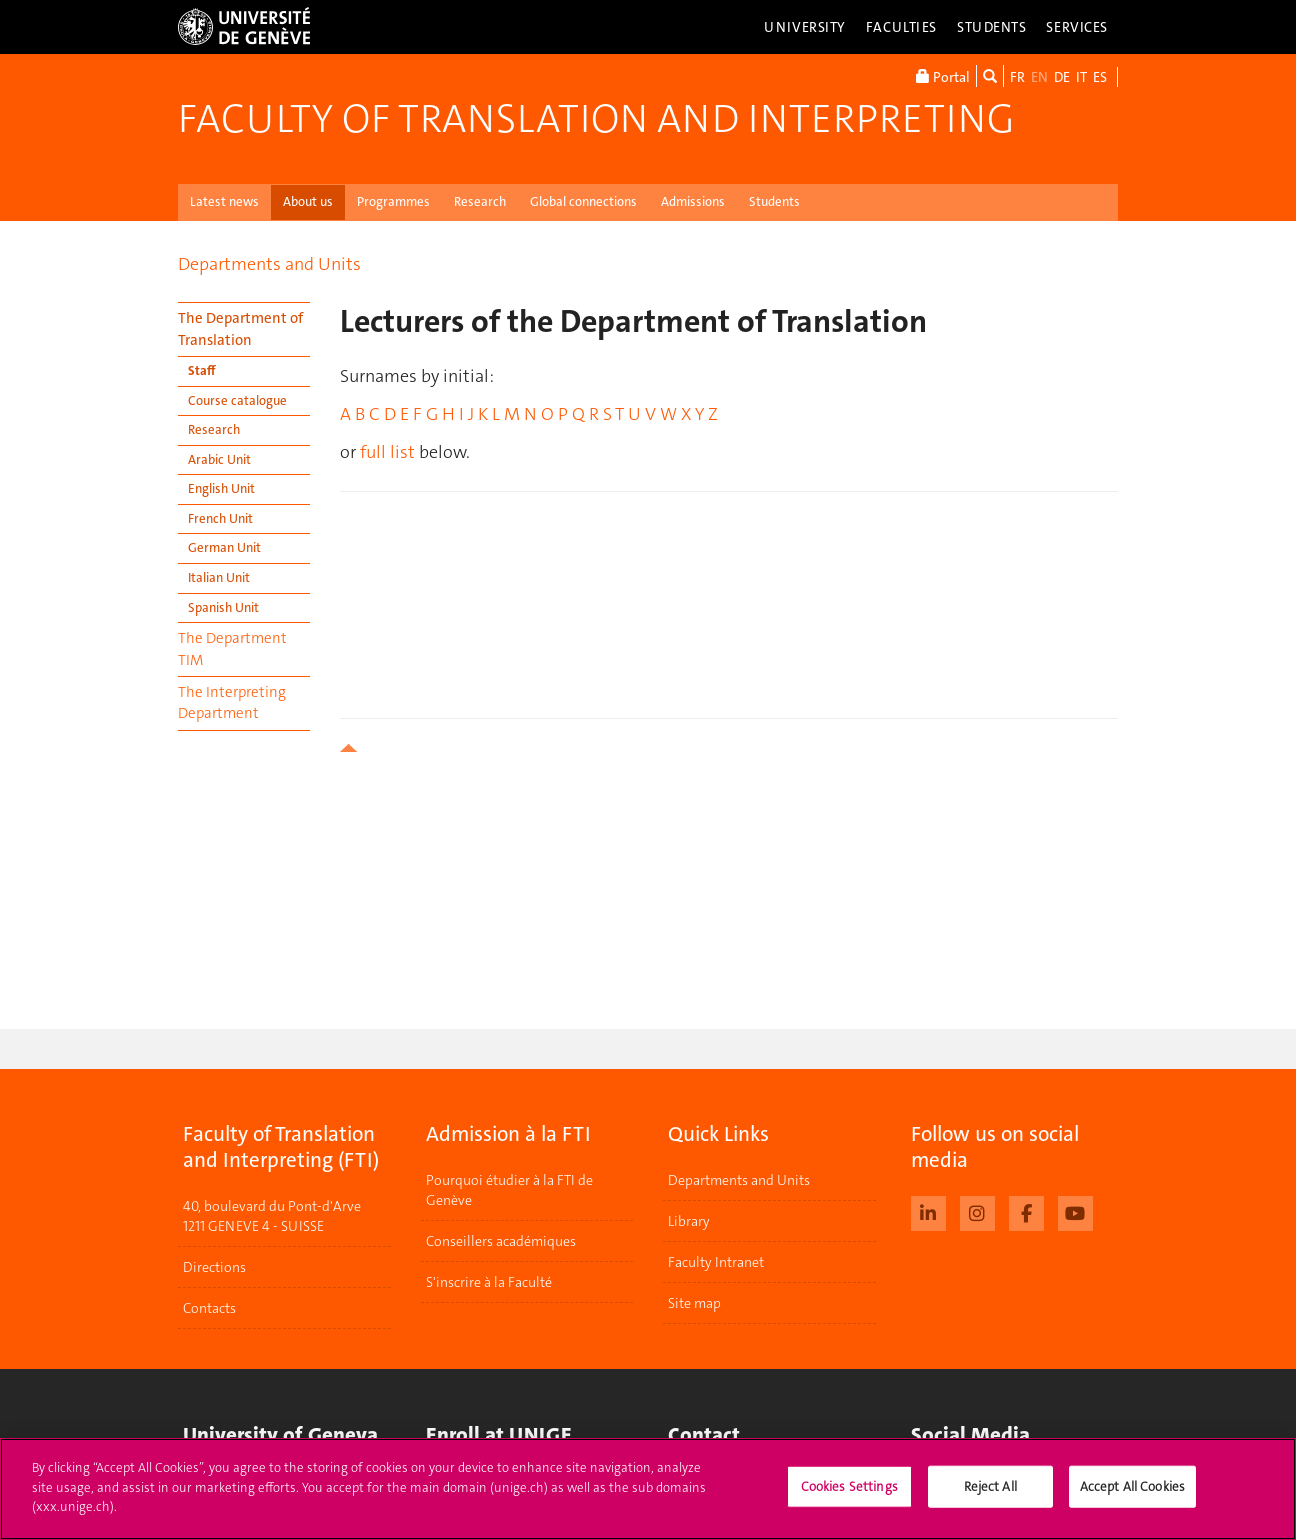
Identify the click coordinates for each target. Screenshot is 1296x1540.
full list (387, 452)
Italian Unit (219, 577)
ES (1100, 77)
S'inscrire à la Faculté (489, 1282)
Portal (943, 76)
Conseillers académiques (501, 1241)
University (805, 27)
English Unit (221, 488)
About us (308, 201)
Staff (202, 370)
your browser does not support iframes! (729, 592)
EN (1039, 77)
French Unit (220, 518)
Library (689, 1221)
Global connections (583, 201)
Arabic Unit (219, 459)
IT (1081, 77)
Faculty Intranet (716, 1262)
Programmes (393, 201)
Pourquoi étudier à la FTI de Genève (509, 1190)
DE (1062, 77)
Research (480, 201)
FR (1017, 77)
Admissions (693, 201)
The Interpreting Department (232, 702)
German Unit (224, 547)
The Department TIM (232, 648)
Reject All (990, 1486)
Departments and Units (269, 264)
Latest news (224, 201)
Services (1077, 27)
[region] (648, 1489)
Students (992, 27)
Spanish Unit (223, 607)
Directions (214, 1267)
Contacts (209, 1308)
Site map (694, 1303)
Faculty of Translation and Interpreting (596, 119)
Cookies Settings (849, 1486)
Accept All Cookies (1132, 1486)
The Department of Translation (240, 328)
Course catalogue (237, 400)
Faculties (901, 27)
